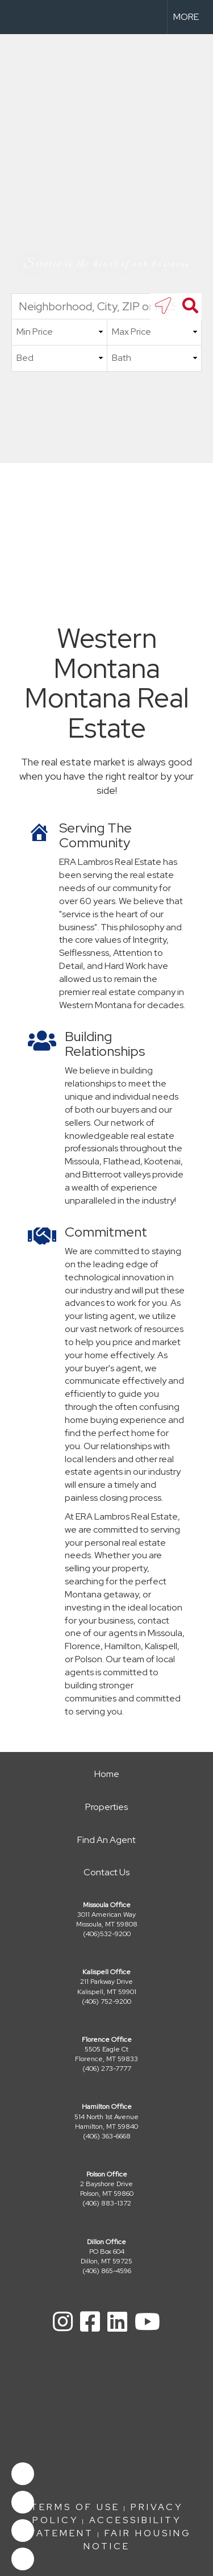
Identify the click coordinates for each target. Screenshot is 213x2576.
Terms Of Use (75, 2507)
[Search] (189, 306)
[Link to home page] (19, 17)
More (186, 17)
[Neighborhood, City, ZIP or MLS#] (106, 306)
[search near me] (163, 306)
